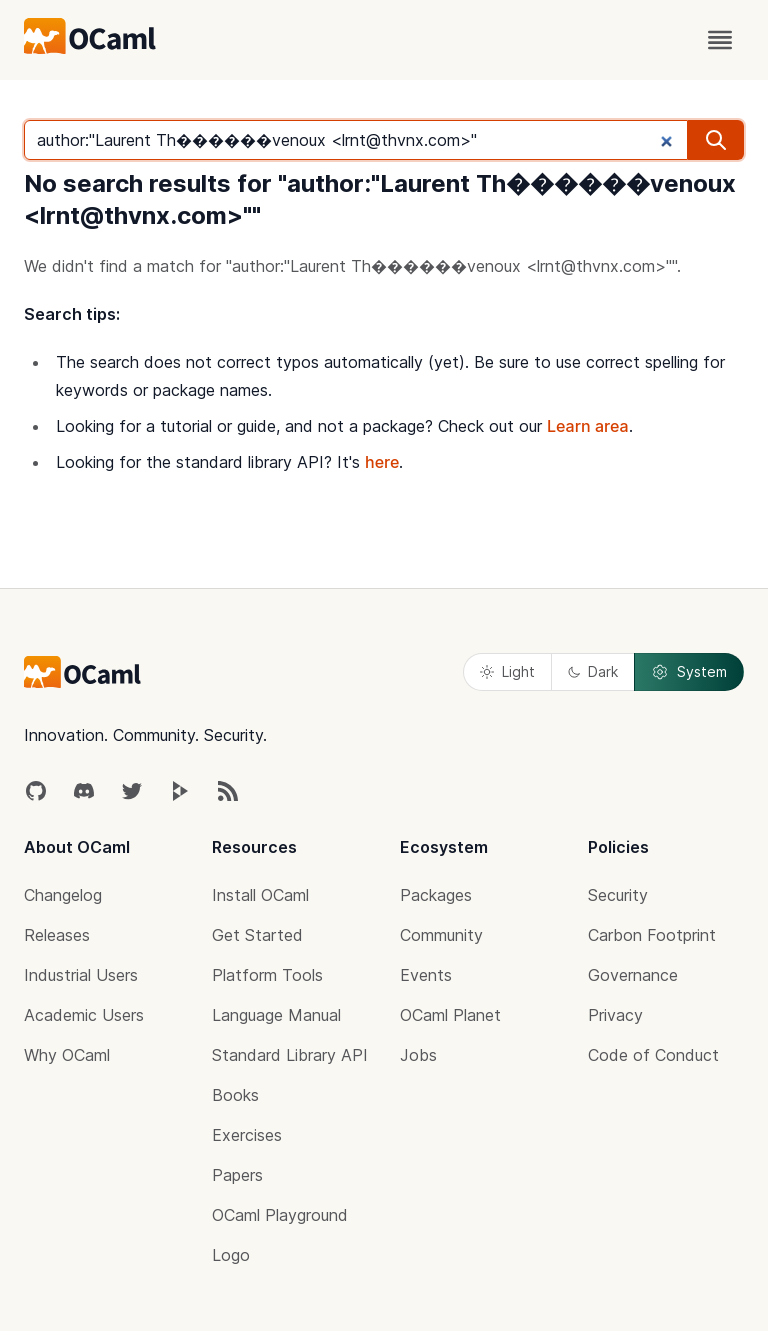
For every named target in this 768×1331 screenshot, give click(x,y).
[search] (716, 140)
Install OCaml (260, 895)
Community (441, 935)
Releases (57, 935)
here (382, 462)
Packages (436, 895)
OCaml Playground (280, 1215)
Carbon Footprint (652, 935)
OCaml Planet (450, 1015)
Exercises (247, 1135)
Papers (237, 1175)
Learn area (588, 426)
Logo (231, 1255)
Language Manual (276, 1015)
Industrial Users (81, 975)
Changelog (63, 895)
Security (618, 895)
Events (426, 975)
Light (507, 671)
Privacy (615, 1015)
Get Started (257, 935)
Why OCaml (67, 1055)
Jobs (418, 1055)
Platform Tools (267, 975)
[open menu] (720, 40)
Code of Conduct (653, 1055)
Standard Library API (290, 1055)
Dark (593, 671)
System (689, 672)
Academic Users (84, 1015)
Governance (633, 975)
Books (235, 1095)
